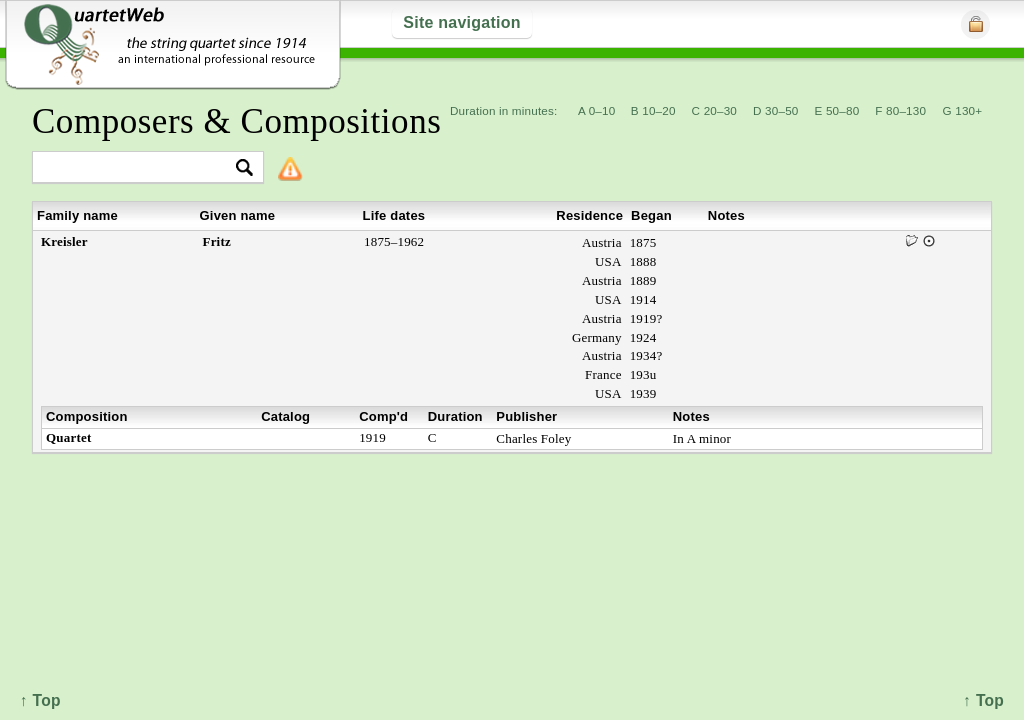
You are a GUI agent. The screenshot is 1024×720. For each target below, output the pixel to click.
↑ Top (983, 700)
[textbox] (139, 168)
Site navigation (461, 22)
